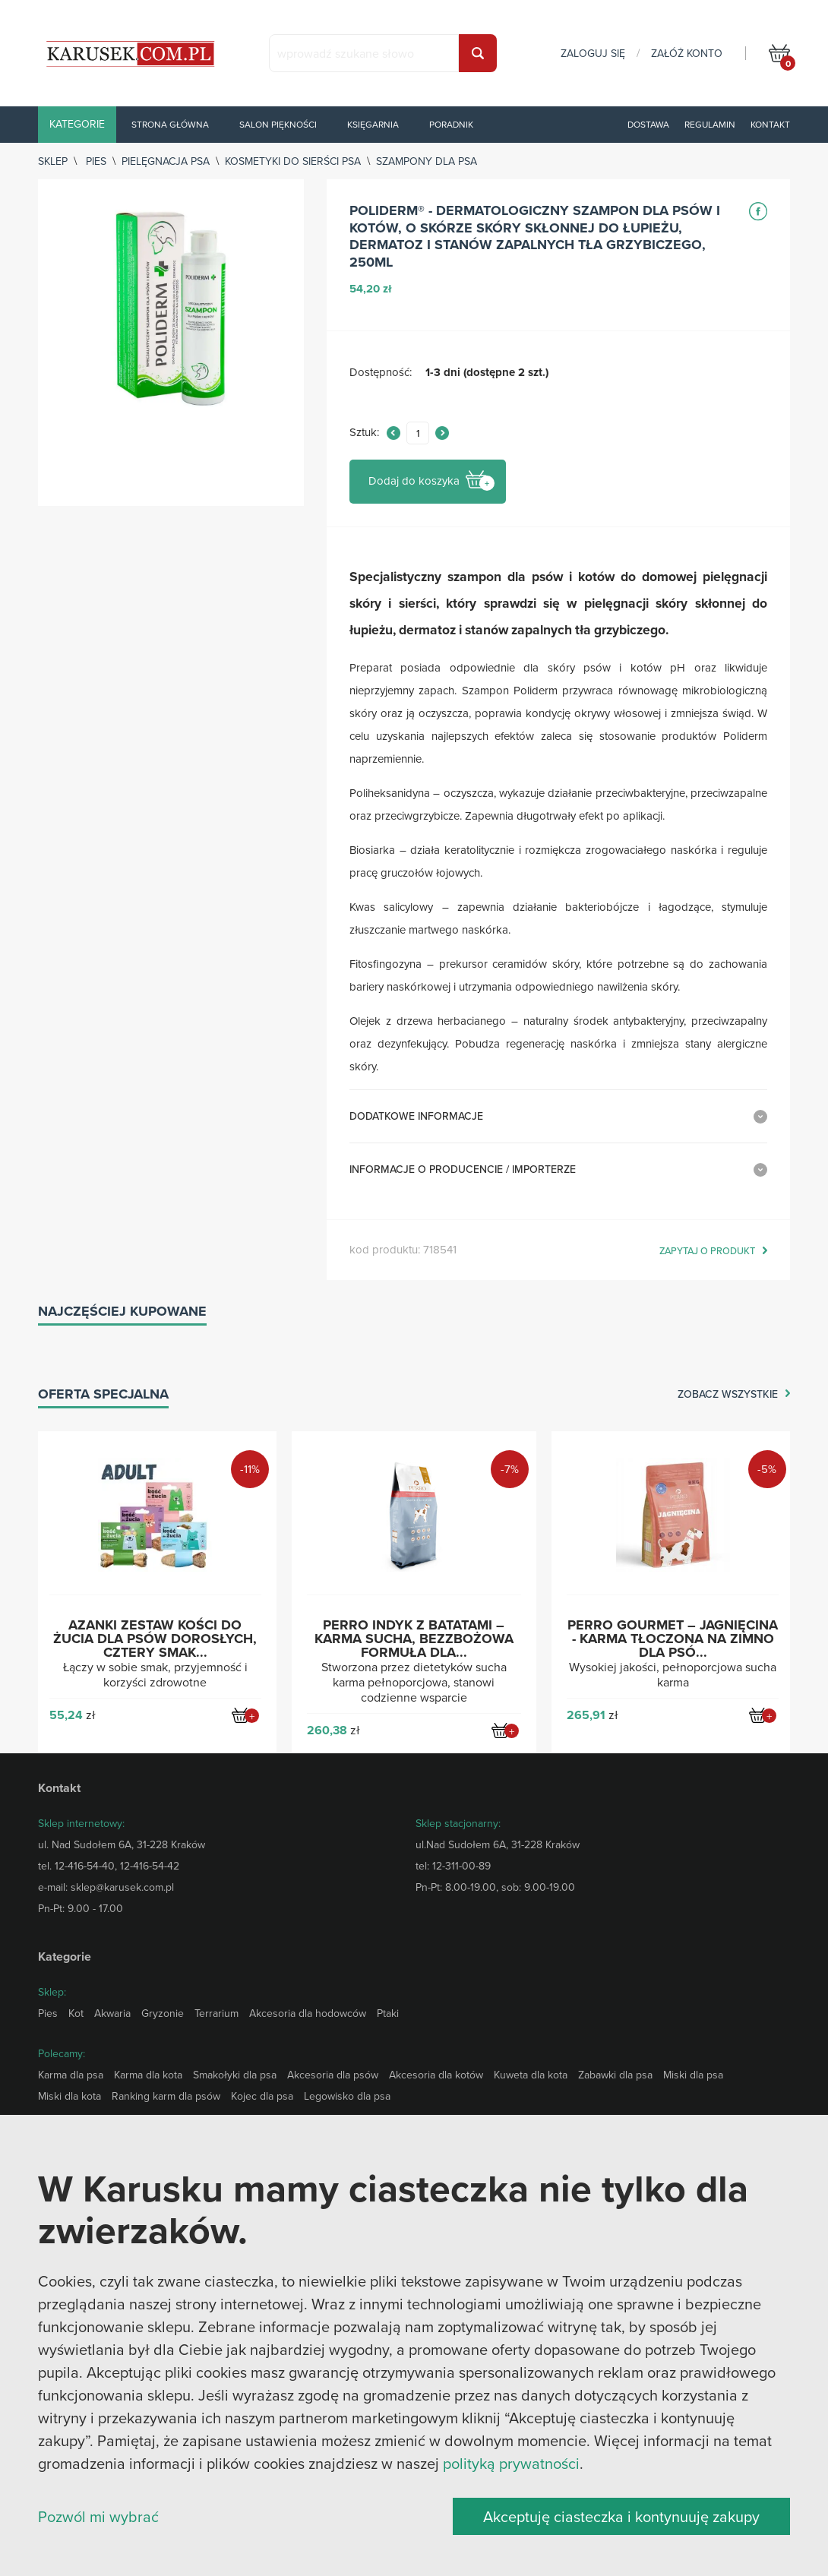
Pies (96, 161)
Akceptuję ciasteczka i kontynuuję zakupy (621, 2516)
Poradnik (451, 124)
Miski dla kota (69, 2095)
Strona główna (170, 124)
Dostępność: (380, 372)
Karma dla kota (148, 2074)
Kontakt (770, 124)
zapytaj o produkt (707, 1251)
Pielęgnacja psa (166, 161)
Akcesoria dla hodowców (307, 2013)
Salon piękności (278, 124)
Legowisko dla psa (347, 2095)
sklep (53, 161)
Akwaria (112, 2013)
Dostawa (648, 124)
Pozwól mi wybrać (98, 2516)
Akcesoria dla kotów (436, 2074)
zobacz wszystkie (728, 1395)
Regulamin (709, 124)
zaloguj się (593, 53)
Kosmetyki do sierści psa (293, 161)
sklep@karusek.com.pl (122, 1887)
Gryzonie (162, 2013)
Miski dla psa (693, 2074)
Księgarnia (373, 124)
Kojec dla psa (262, 2095)
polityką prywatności (511, 2463)
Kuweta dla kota (530, 2074)
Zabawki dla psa (615, 2074)
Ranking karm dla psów (166, 2095)
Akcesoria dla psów (332, 2074)
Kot (76, 2013)
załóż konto (686, 53)
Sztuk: (364, 432)
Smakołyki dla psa (235, 2074)
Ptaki (388, 2013)
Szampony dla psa (426, 161)
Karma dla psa (70, 2074)
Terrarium (216, 2013)
